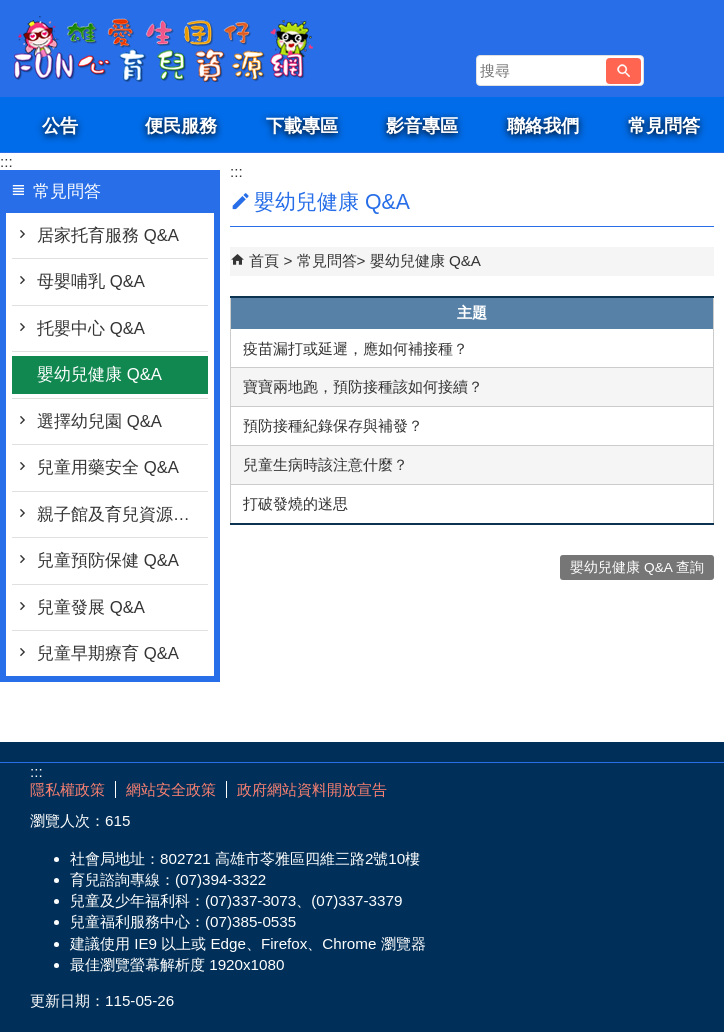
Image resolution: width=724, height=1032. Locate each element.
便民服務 (181, 125)
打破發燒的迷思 (295, 503)
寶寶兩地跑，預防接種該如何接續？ (363, 386)
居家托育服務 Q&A (108, 235)
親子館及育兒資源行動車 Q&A (122, 514)
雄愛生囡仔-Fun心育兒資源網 (169, 48)
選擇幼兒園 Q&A (99, 421)
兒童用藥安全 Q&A (108, 467)
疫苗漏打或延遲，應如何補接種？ (355, 348)
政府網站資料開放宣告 (312, 789)
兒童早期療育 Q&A (108, 653)
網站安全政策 (171, 789)
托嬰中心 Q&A (91, 328)
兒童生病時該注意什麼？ (325, 464)
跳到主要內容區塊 (10, 10)
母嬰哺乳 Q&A (91, 281)
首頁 (264, 260)
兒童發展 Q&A (91, 607)
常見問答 (664, 125)
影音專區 (422, 125)
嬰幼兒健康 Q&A (99, 374)
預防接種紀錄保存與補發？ (333, 425)
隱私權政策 (67, 789)
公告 (60, 125)
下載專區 (302, 125)
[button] (623, 71)
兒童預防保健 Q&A (108, 560)
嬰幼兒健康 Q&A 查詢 (637, 567)
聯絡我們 (543, 125)
